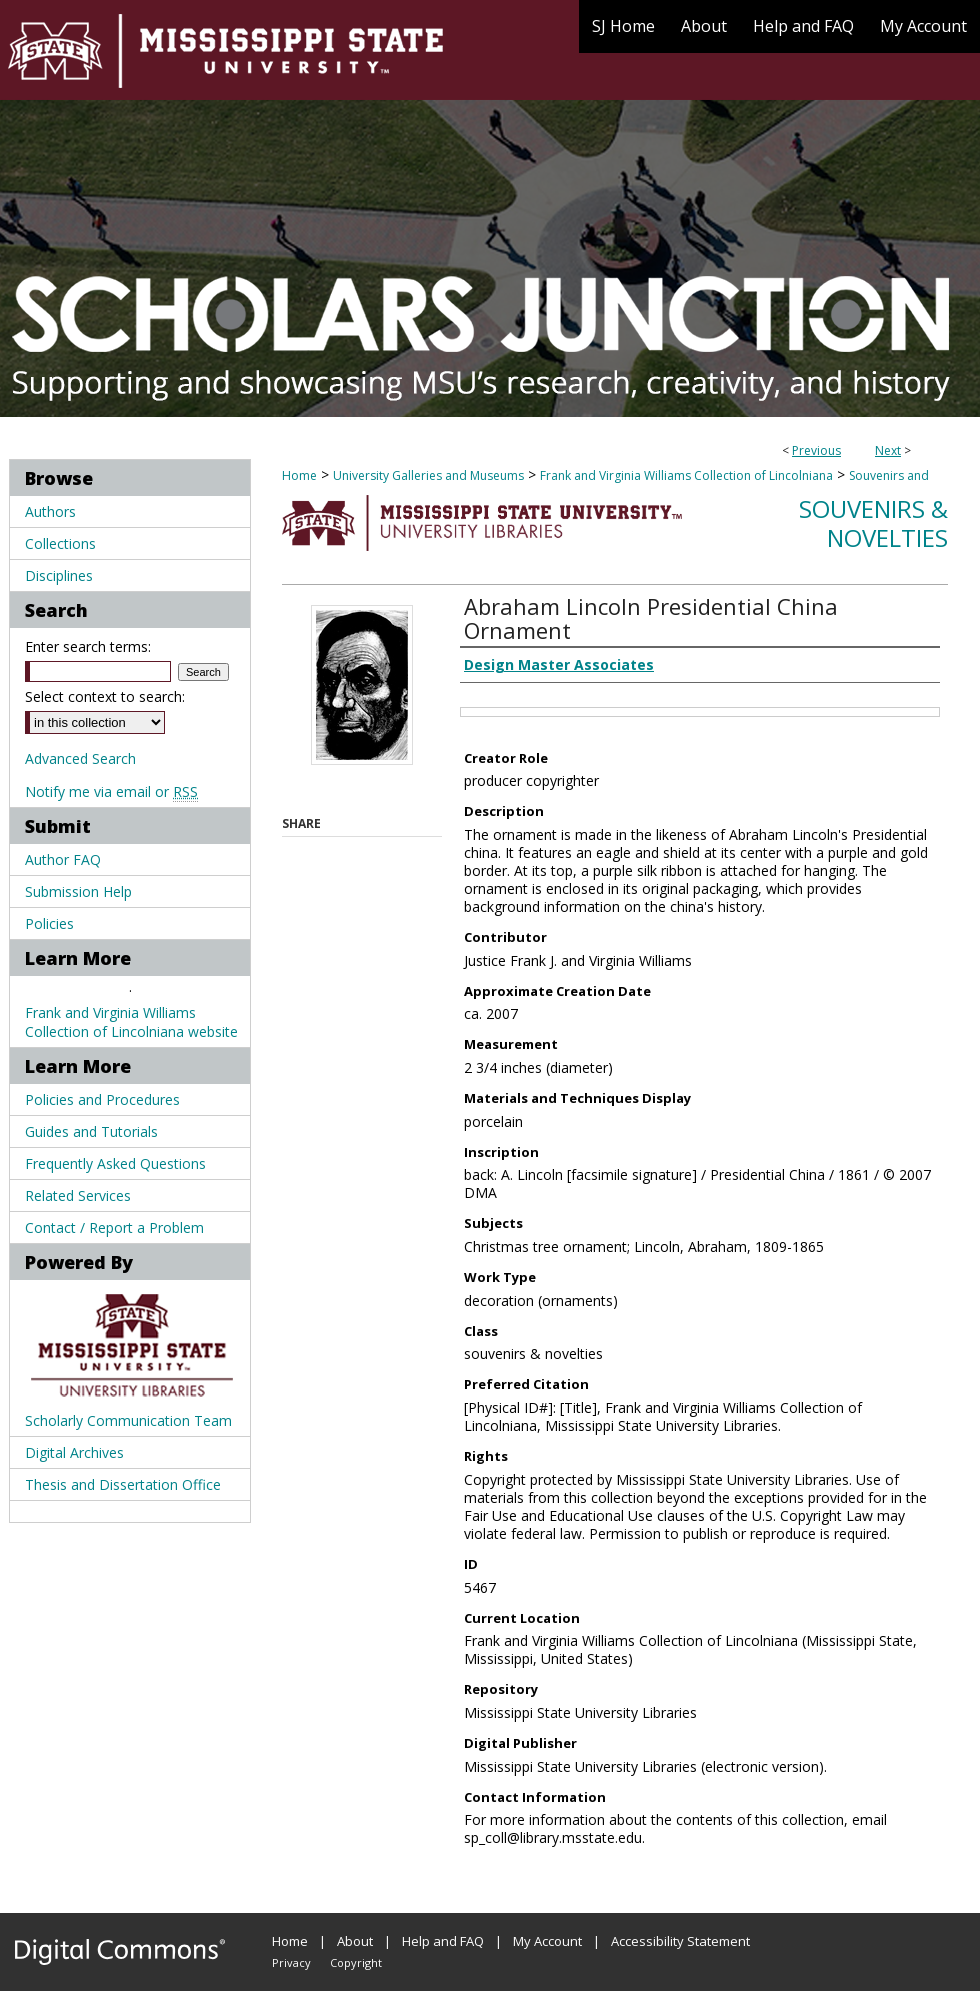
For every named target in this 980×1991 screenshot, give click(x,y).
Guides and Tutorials (91, 1131)
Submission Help (78, 891)
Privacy (291, 1962)
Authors (50, 511)
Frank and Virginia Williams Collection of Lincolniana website (131, 1022)
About (355, 1941)
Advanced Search (80, 758)
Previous (816, 450)
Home (299, 475)
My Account (547, 1941)
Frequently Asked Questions (115, 1163)
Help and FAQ (443, 1941)
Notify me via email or (111, 791)
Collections (60, 543)
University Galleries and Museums (428, 475)
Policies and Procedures (102, 1099)
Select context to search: (105, 696)
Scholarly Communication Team (128, 1420)
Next (888, 450)
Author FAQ (63, 859)
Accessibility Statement (680, 1941)
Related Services (78, 1195)
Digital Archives (74, 1452)
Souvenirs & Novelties (873, 523)
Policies (49, 923)
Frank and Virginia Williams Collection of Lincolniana (686, 475)
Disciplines (59, 575)
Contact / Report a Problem (114, 1227)
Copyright (356, 1962)
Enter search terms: (88, 646)
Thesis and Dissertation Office (123, 1484)
